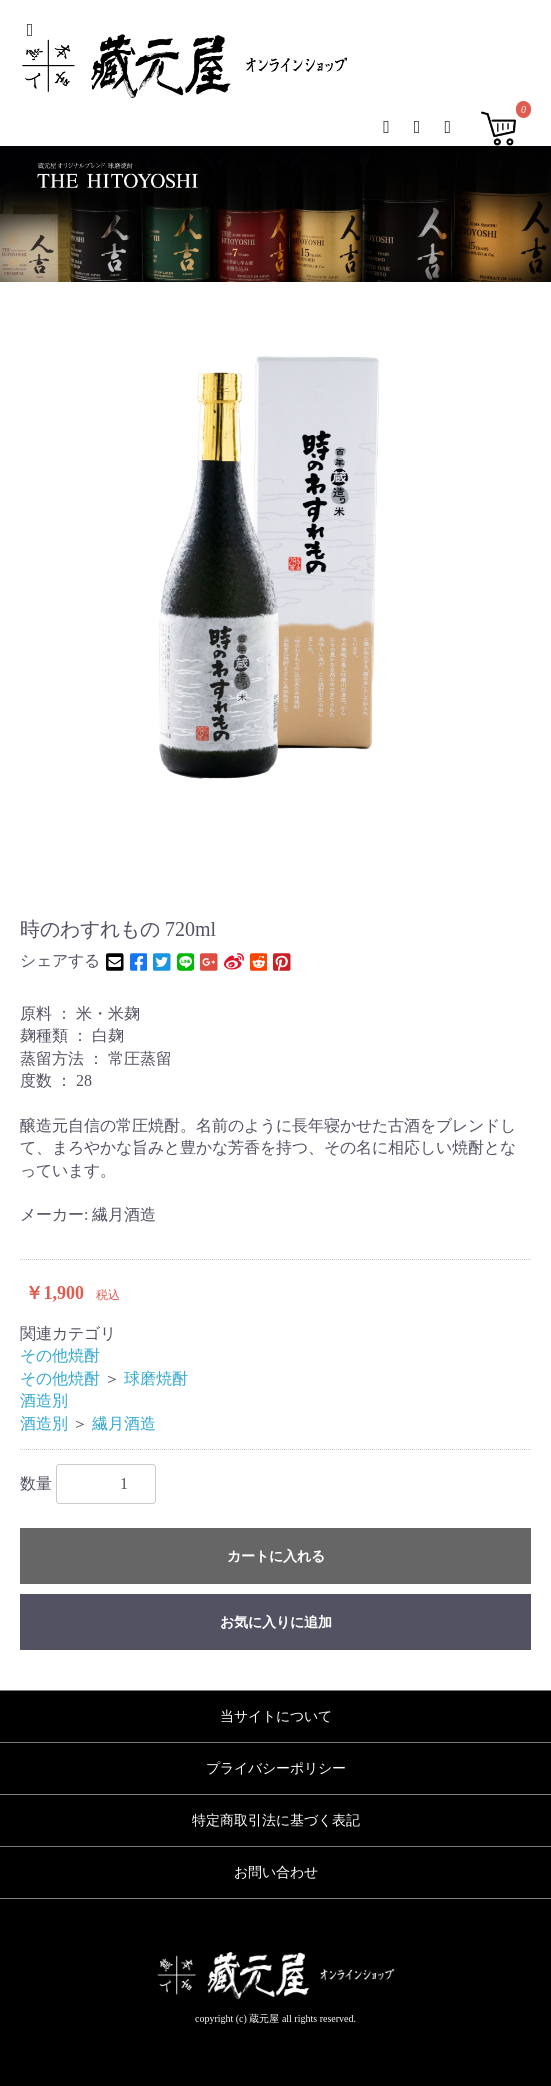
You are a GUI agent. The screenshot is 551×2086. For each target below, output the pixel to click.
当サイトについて (276, 1716)
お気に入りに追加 (276, 1622)
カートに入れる (276, 1556)
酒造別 (44, 1400)
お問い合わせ (276, 1872)
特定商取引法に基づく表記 (276, 1820)
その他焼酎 (60, 1355)
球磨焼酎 (156, 1378)
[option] (275, 570)
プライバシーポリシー (276, 1768)
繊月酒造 (124, 1423)
